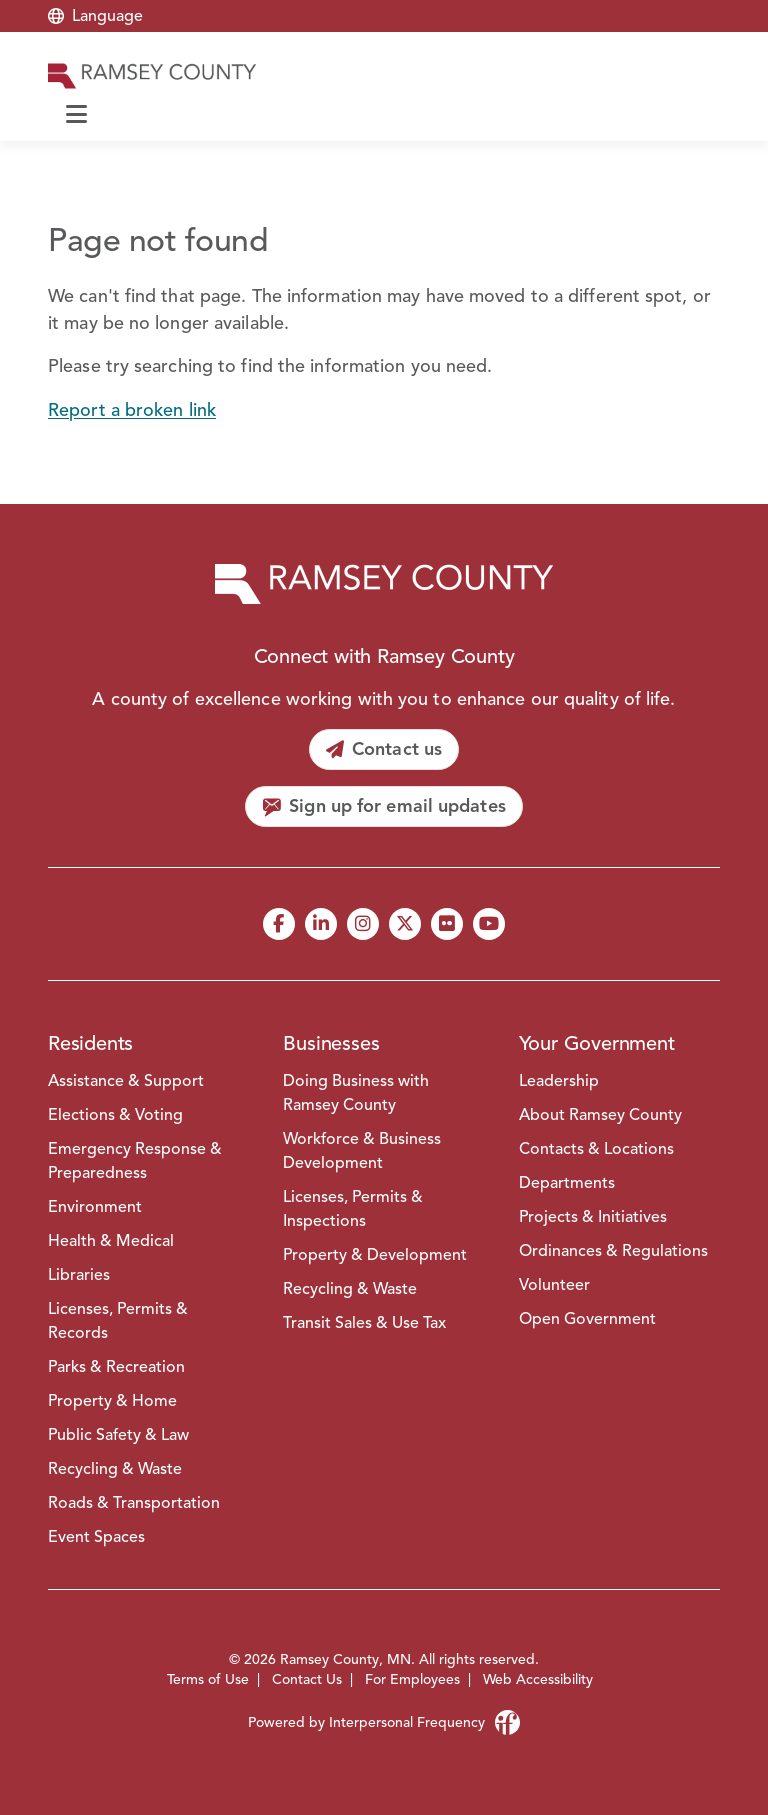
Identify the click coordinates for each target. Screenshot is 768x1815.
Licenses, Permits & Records (118, 1321)
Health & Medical (111, 1241)
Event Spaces (96, 1537)
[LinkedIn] (321, 924)
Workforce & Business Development (362, 1151)
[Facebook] (279, 924)
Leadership (559, 1081)
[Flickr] (447, 924)
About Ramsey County (600, 1115)
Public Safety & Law (118, 1435)
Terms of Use (208, 1679)
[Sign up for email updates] (384, 806)
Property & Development (375, 1255)
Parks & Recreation (116, 1367)
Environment (95, 1207)
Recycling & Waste (115, 1469)
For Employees (412, 1679)
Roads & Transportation (134, 1503)
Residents (90, 1043)
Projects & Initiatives (593, 1217)
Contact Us (307, 1679)
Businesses (331, 1043)
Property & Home (112, 1401)
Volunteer (554, 1285)
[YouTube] (489, 924)
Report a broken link (132, 410)
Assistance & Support (126, 1081)
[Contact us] (384, 749)
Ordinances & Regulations (613, 1251)
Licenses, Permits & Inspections (353, 1209)
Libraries (79, 1275)
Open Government (587, 1319)
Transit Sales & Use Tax (364, 1323)
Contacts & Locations (596, 1149)
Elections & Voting (115, 1115)
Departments (567, 1183)
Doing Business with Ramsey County (356, 1093)
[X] (405, 924)
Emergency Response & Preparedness (135, 1161)
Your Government (597, 1043)
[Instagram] (363, 924)
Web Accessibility (538, 1679)
